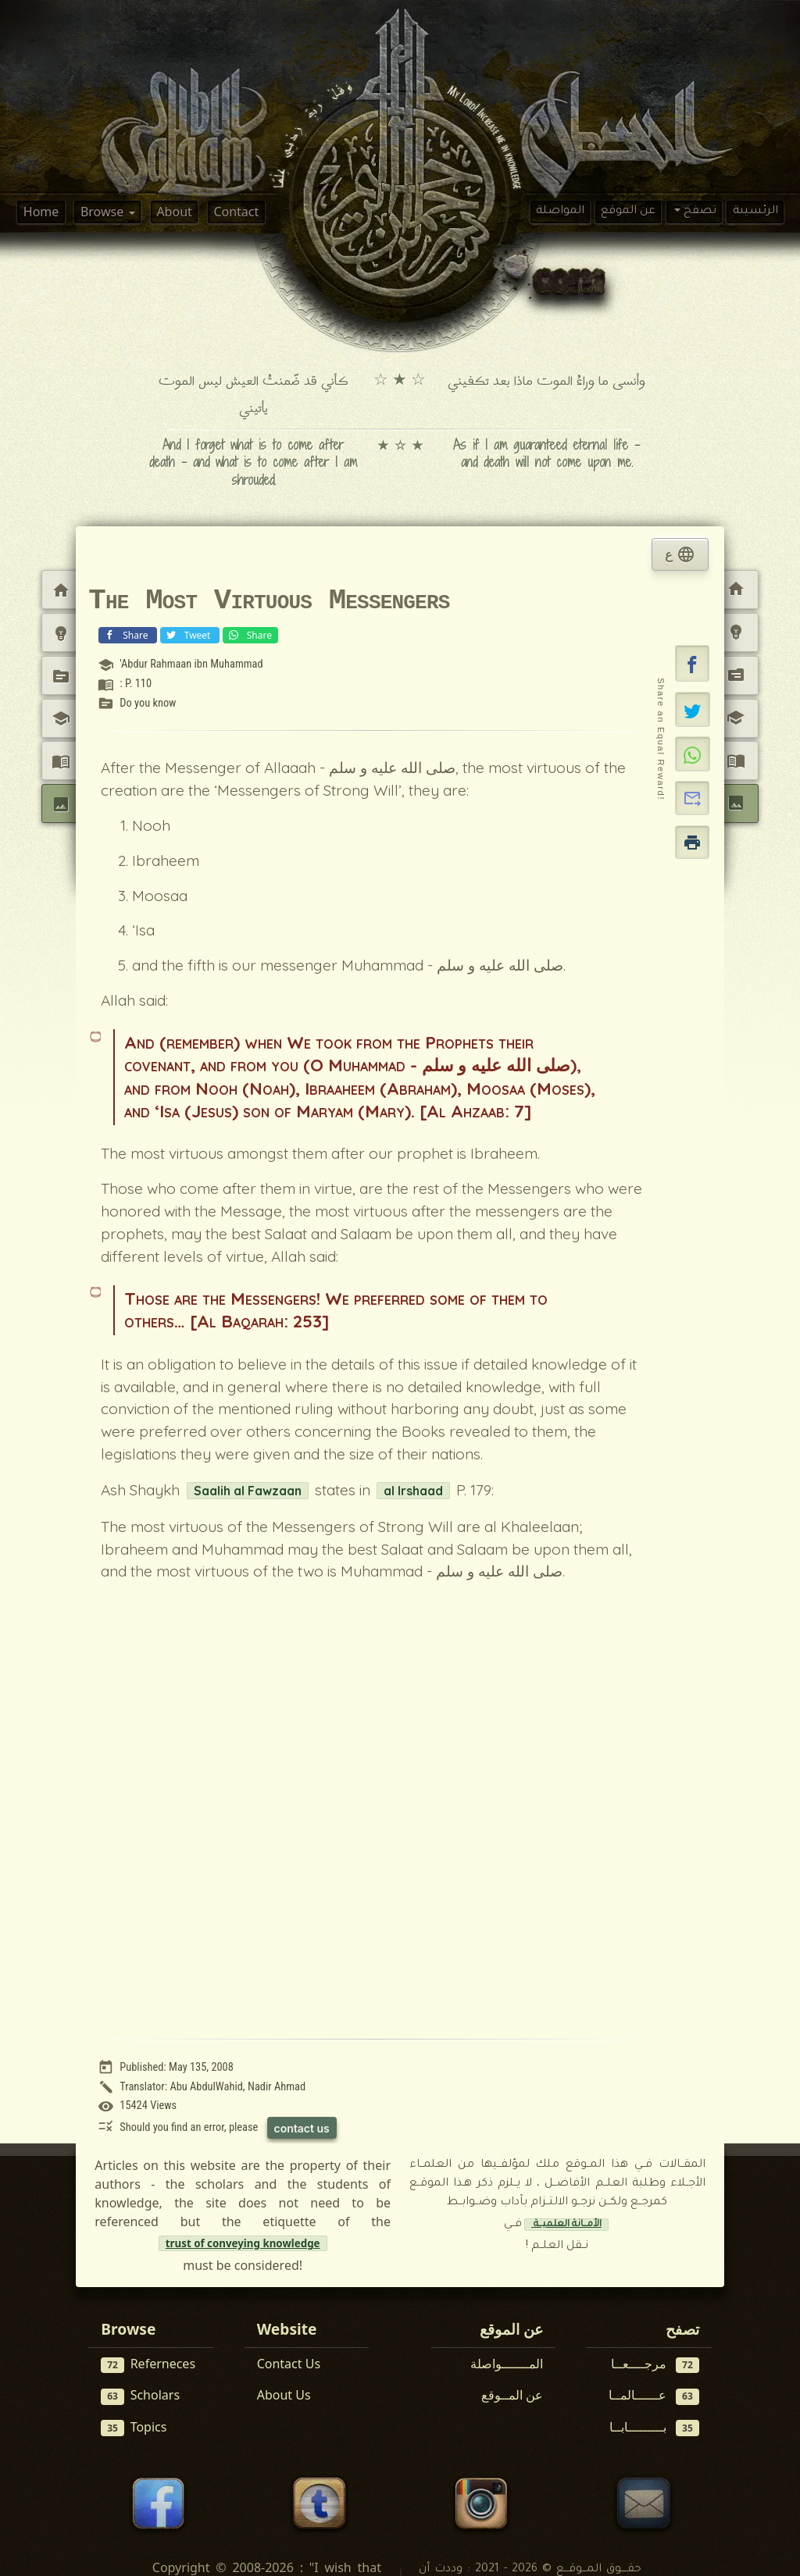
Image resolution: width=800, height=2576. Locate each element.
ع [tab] (680, 554)
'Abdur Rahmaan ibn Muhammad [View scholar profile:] (191, 664)
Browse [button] (103, 211)
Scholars (140, 2395)
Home (41, 211)
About (173, 211)
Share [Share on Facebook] (126, 634)
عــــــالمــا (654, 2395)
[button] (692, 663)
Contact (236, 211)
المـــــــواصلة (506, 2363)
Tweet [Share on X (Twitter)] (188, 634)
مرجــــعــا (655, 2364)
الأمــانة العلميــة (566, 2224)
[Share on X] (692, 709)
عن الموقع (628, 211)
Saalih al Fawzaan (248, 1490)
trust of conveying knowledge (243, 2243)
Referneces (148, 2364)
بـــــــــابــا (654, 2427)
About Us (284, 2394)
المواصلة (560, 211)
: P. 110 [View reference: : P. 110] (136, 683)
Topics (133, 2427)
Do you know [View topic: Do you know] (148, 703)
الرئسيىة (755, 211)
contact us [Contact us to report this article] (302, 2128)
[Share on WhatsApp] (692, 753)
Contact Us (288, 2363)
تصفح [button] (698, 211)
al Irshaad (413, 1490)
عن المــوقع (512, 2394)
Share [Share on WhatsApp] (249, 634)
